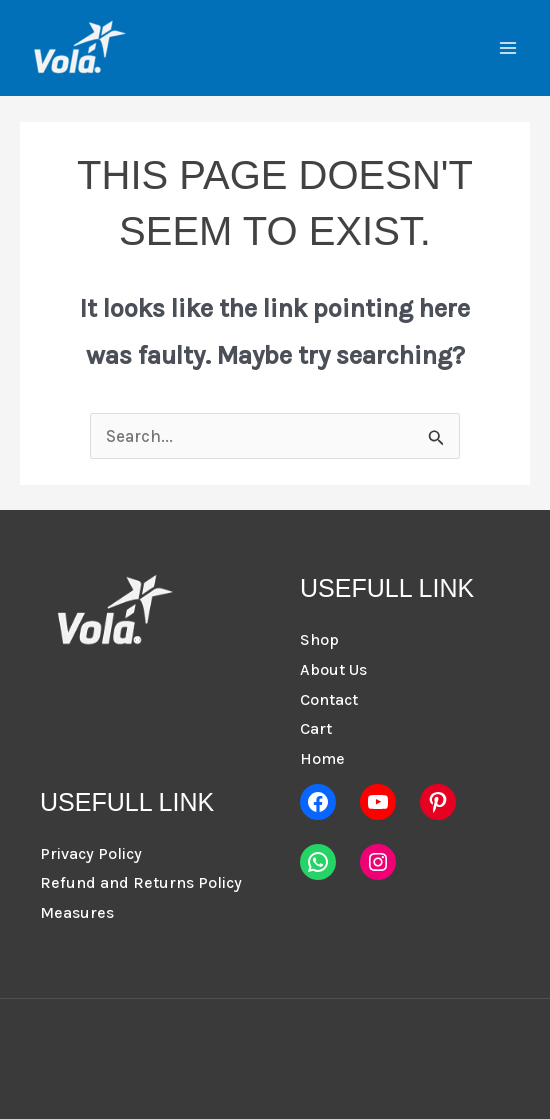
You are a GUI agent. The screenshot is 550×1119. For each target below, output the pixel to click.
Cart (316, 728)
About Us (333, 669)
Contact (329, 699)
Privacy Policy (91, 853)
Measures (77, 912)
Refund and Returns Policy (141, 882)
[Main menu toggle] (508, 48)
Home (322, 758)
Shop (319, 639)
